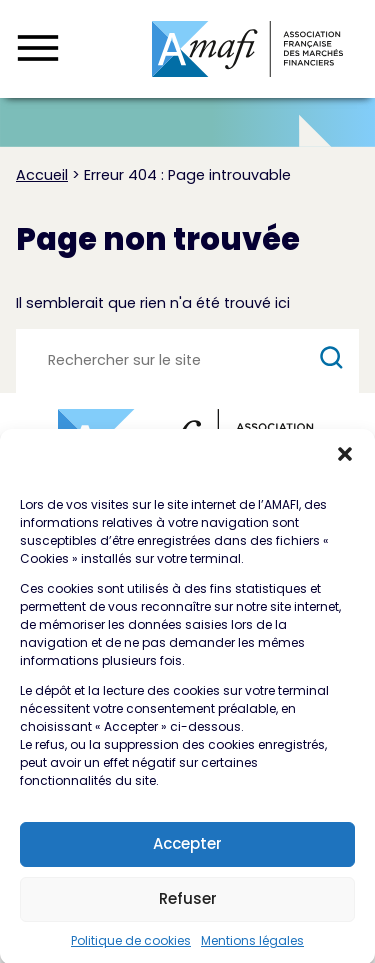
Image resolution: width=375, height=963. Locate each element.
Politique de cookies (131, 948)
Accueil (42, 175)
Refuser (188, 906)
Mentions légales (252, 948)
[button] (345, 462)
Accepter (187, 851)
